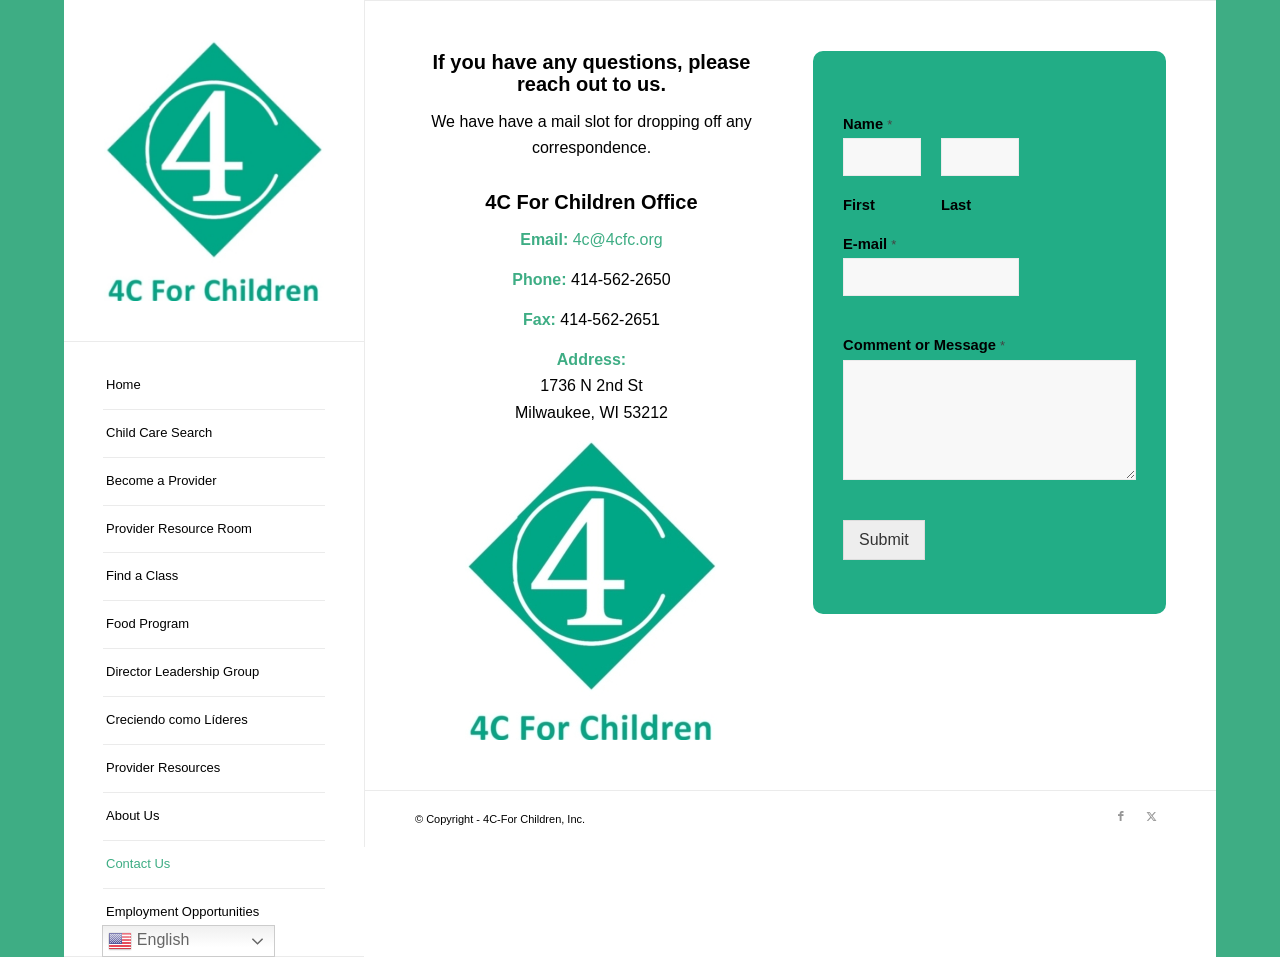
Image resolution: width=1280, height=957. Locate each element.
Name (867, 124)
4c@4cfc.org (618, 239)
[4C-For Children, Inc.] (214, 170)
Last (956, 205)
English (148, 941)
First (859, 205)
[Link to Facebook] (1121, 816)
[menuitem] (214, 386)
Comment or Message (924, 345)
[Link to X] (1151, 816)
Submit (884, 539)
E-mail (869, 244)
